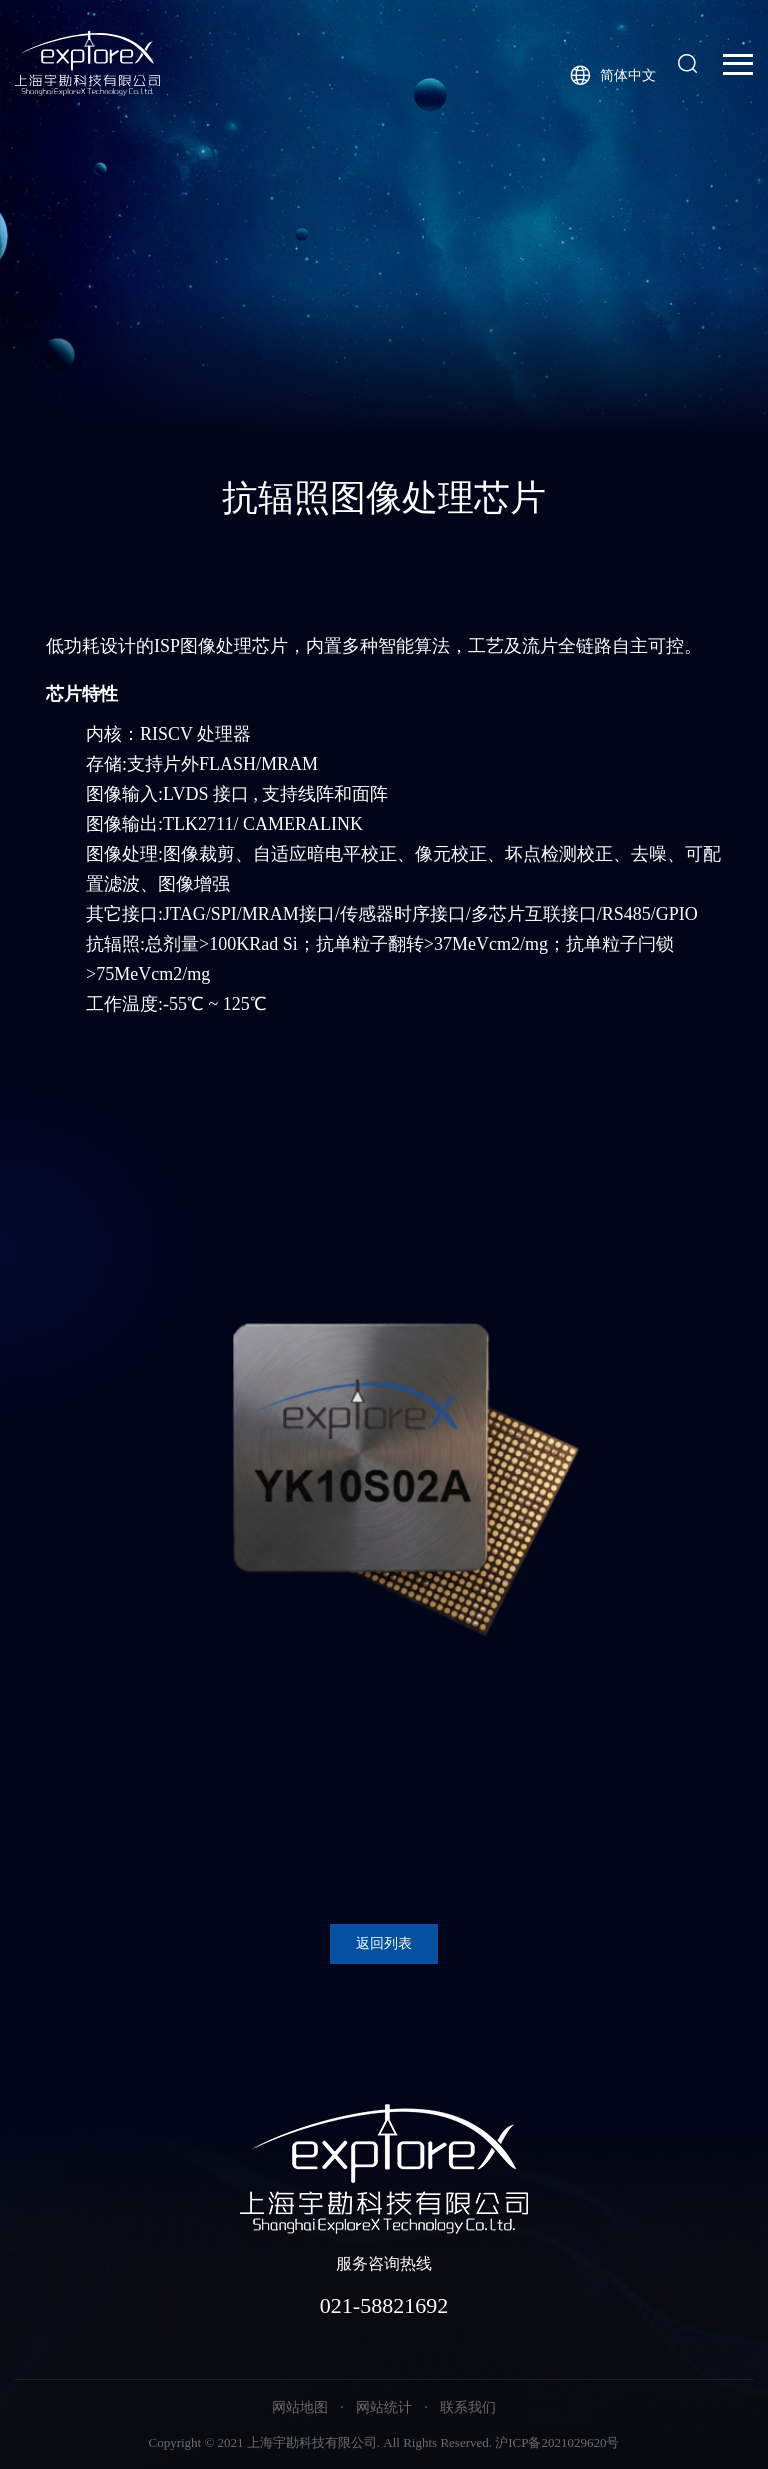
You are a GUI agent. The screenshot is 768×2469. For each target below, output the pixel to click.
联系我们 (468, 2407)
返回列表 (384, 1943)
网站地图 (300, 2407)
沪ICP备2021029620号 (557, 2442)
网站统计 (384, 2407)
